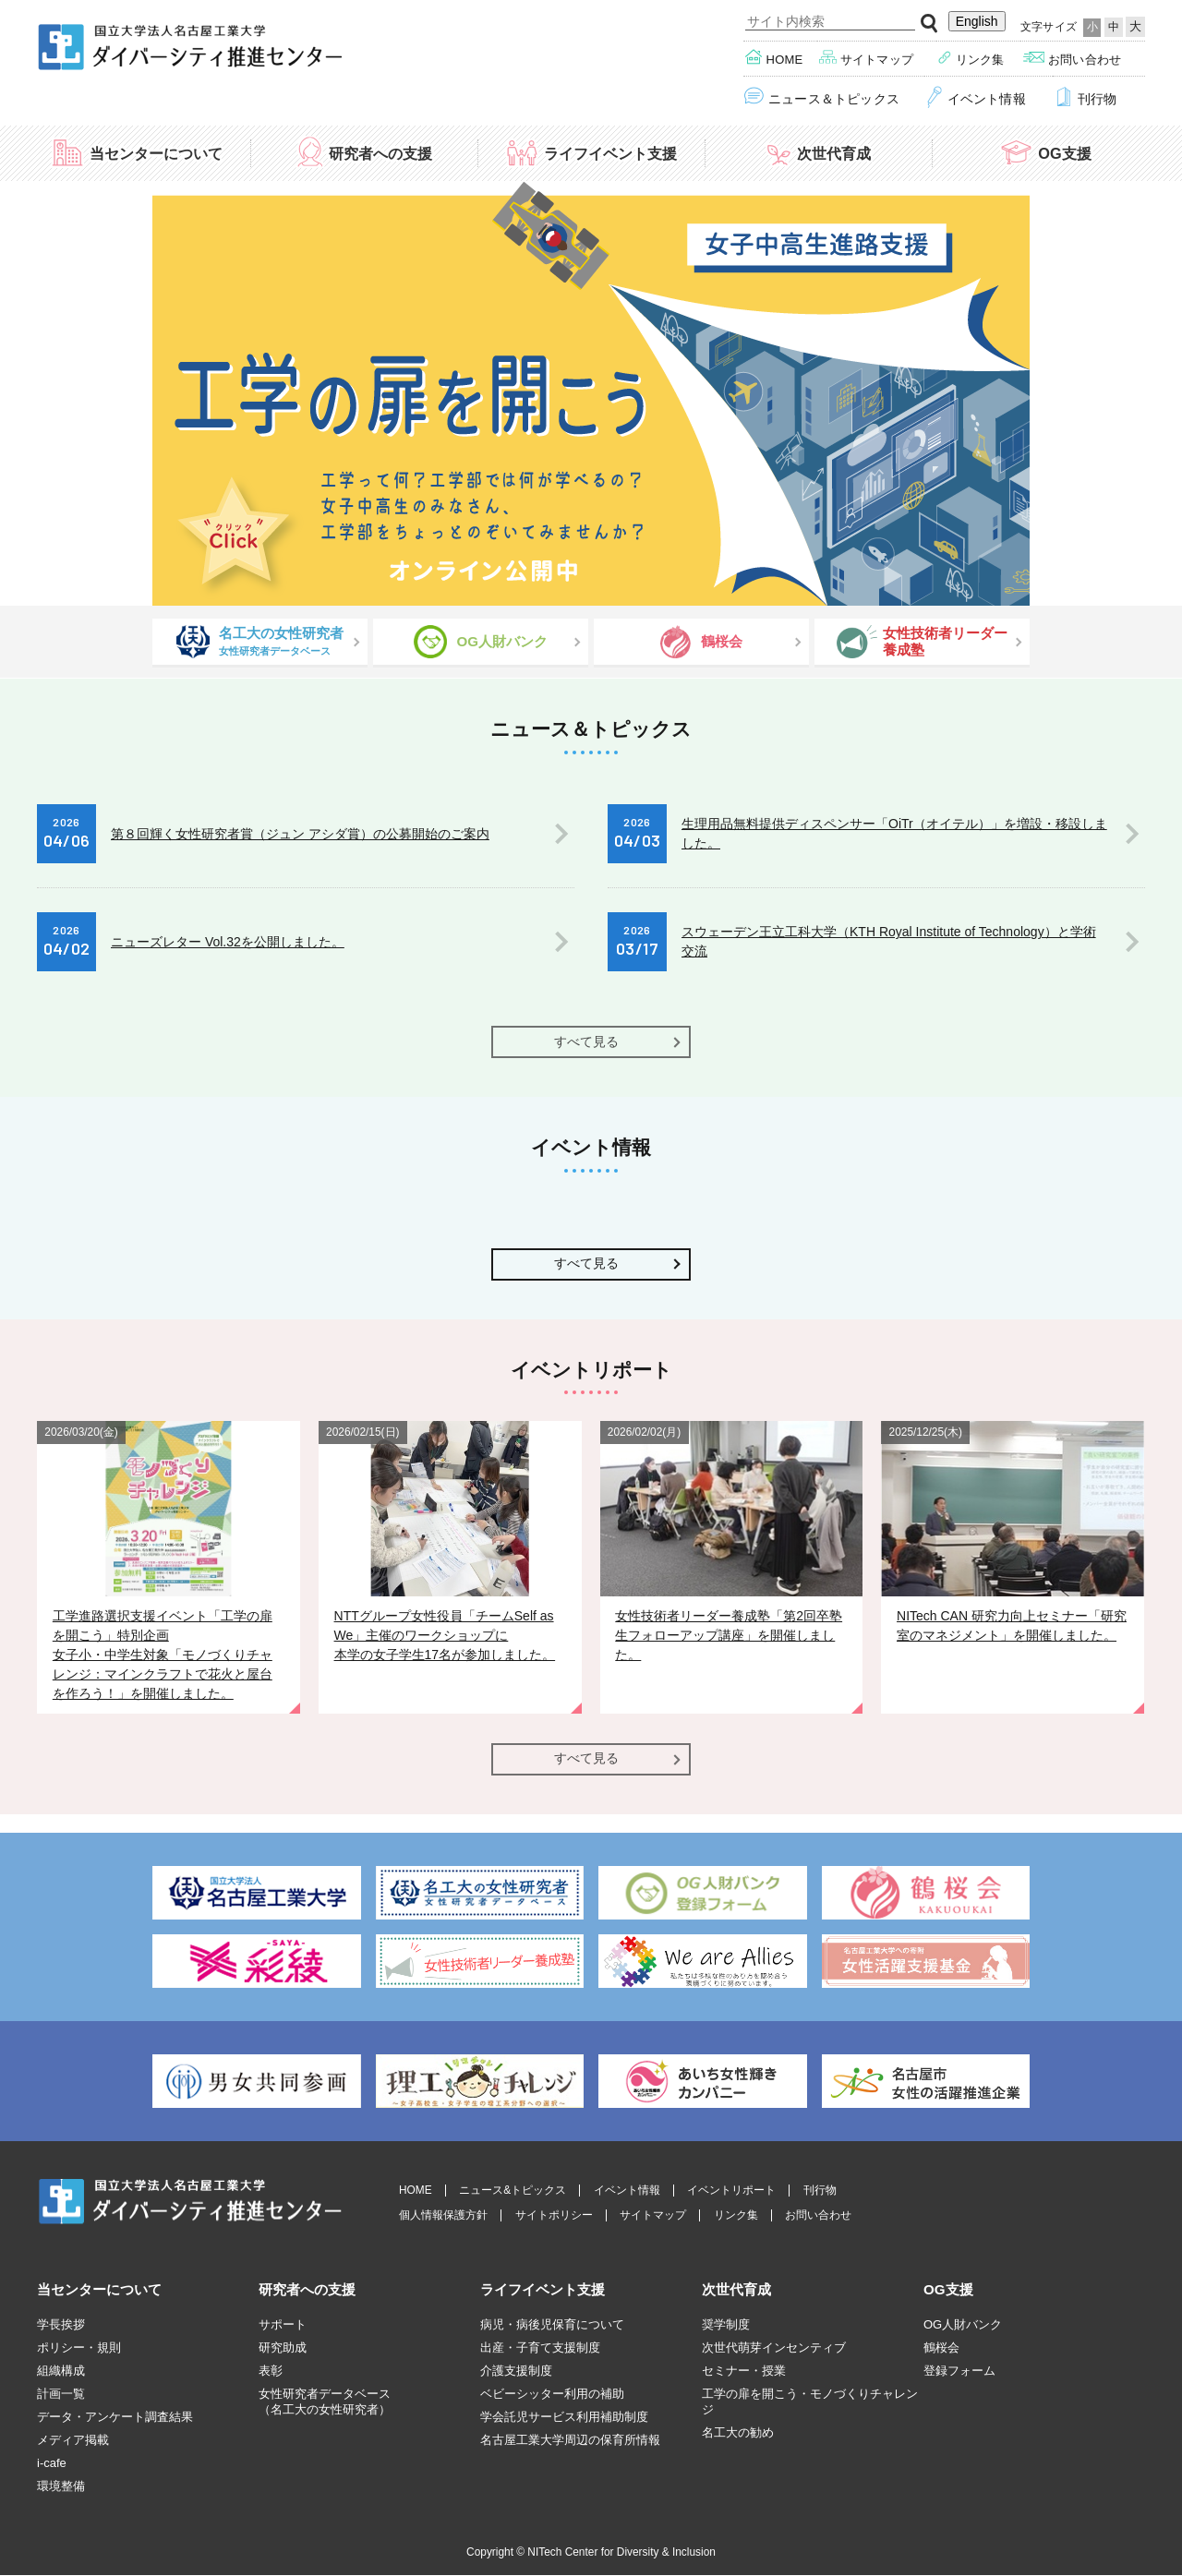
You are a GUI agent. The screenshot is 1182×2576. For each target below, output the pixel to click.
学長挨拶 (61, 2324)
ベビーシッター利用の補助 (552, 2394)
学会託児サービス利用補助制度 (564, 2417)
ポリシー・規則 (79, 2347)
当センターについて (137, 152)
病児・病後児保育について (552, 2324)
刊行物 (1085, 97)
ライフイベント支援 (591, 152)
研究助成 (283, 2347)
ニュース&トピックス (512, 2191)
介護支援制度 (516, 2370)
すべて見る (586, 1041)
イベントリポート (731, 2191)
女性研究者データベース (325, 2402)
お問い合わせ (1072, 57)
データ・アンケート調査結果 (115, 2417)
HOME (415, 2191)
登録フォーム (959, 2370)
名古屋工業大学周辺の (570, 2440)
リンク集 (971, 57)
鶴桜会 (941, 2347)
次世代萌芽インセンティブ (774, 2347)
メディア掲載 (73, 2440)
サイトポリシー (554, 2215)
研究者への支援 (364, 152)
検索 (930, 24)
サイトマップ (866, 57)
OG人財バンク (962, 2324)
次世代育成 (818, 152)
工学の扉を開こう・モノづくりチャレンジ (810, 2401)
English (977, 21)
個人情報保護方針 (443, 2215)
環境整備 (61, 2486)
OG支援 (1045, 152)
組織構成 (61, 2370)
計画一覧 (61, 2394)
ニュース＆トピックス (821, 97)
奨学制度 (726, 2324)
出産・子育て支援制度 (540, 2347)
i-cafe (51, 2463)
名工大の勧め (738, 2432)
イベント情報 (975, 97)
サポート (283, 2324)
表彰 (271, 2370)
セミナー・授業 (744, 2370)
